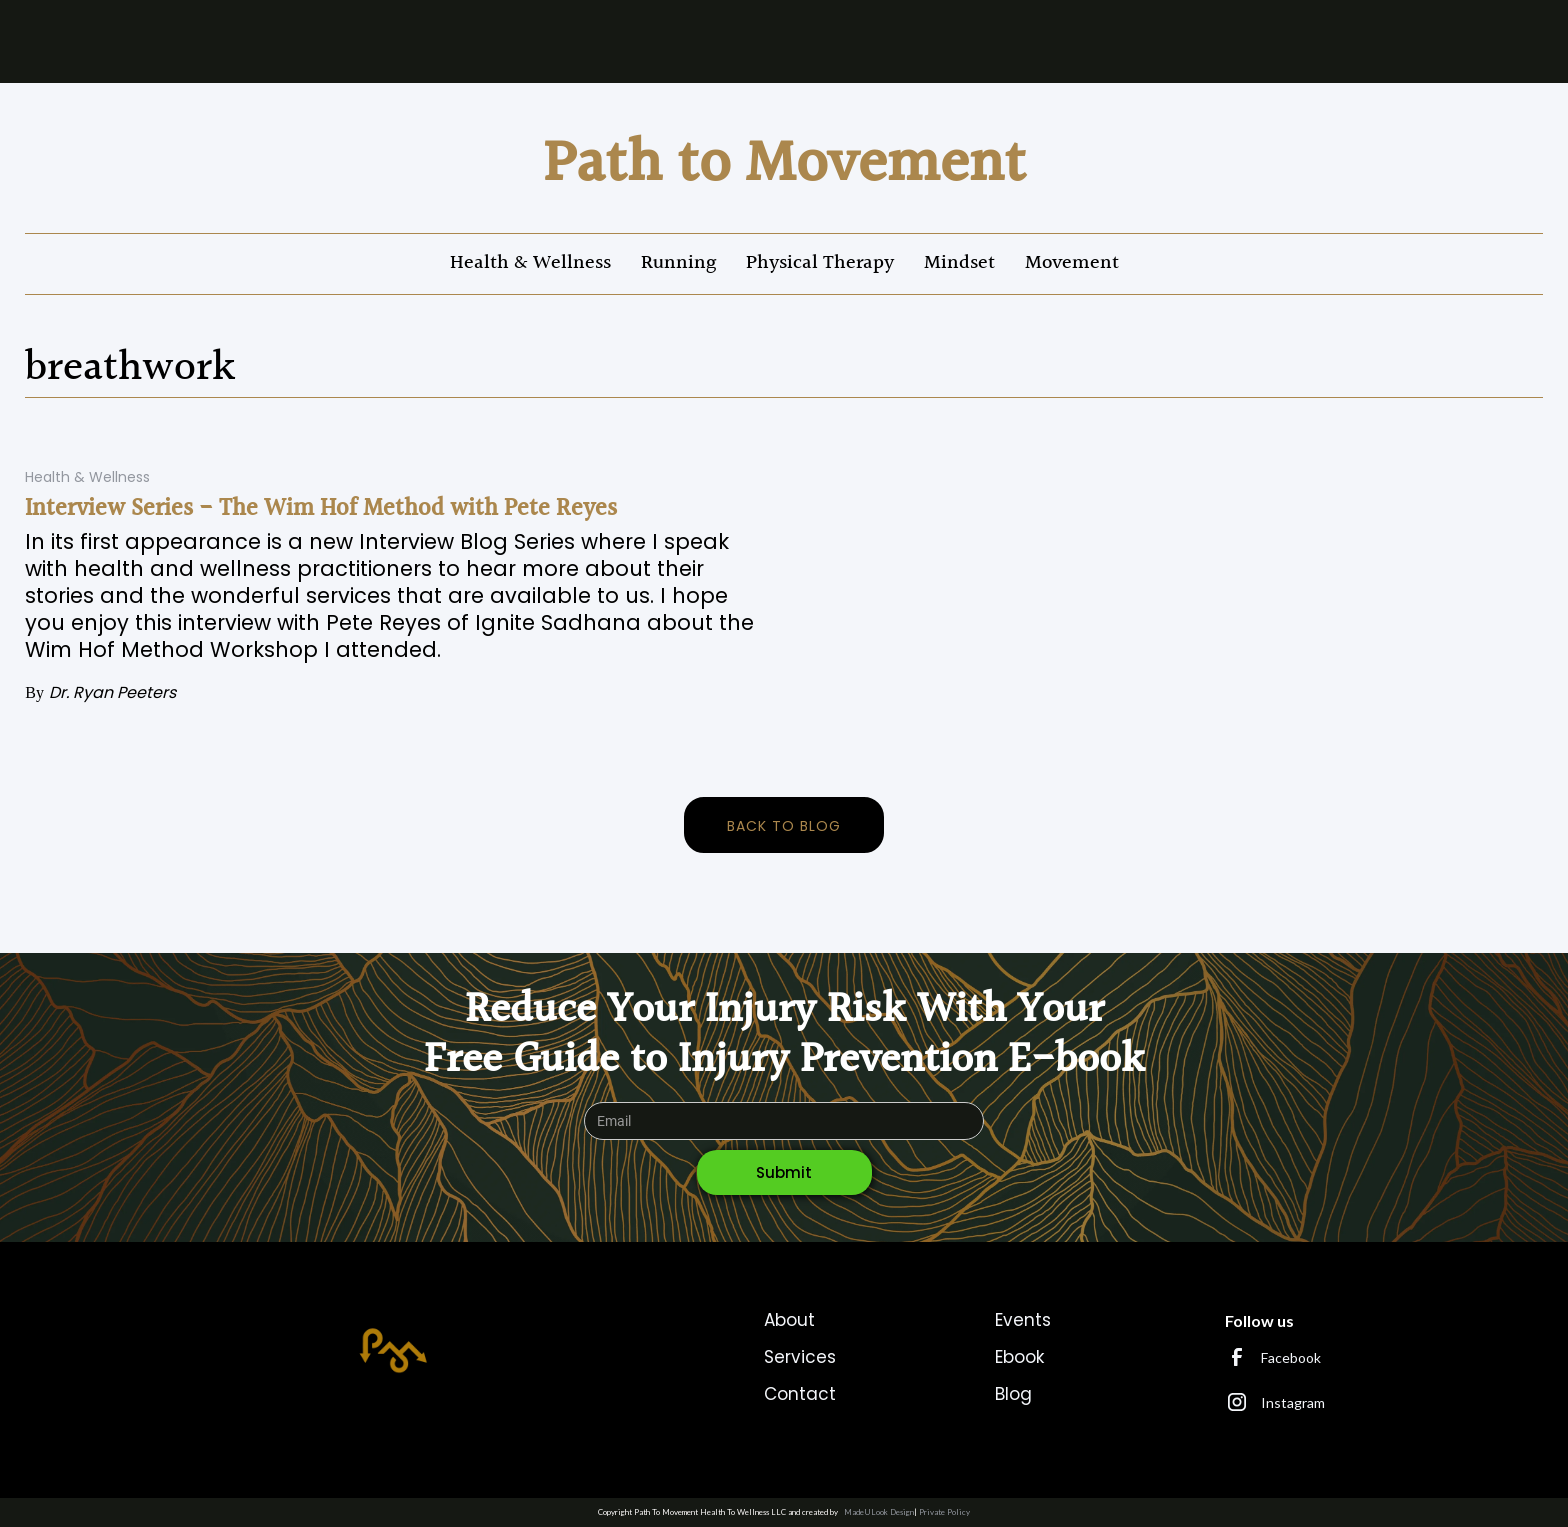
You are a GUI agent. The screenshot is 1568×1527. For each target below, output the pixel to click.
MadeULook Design (879, 1512)
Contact (800, 1394)
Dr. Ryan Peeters (112, 692)
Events (1023, 1320)
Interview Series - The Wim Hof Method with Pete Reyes (321, 509)
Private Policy (944, 1512)
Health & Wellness (530, 263)
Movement (1072, 263)
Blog (1013, 1394)
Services (800, 1357)
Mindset (959, 263)
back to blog (784, 826)
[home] (784, 165)
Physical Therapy (820, 263)
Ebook (1019, 1357)
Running (678, 263)
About (789, 1320)
